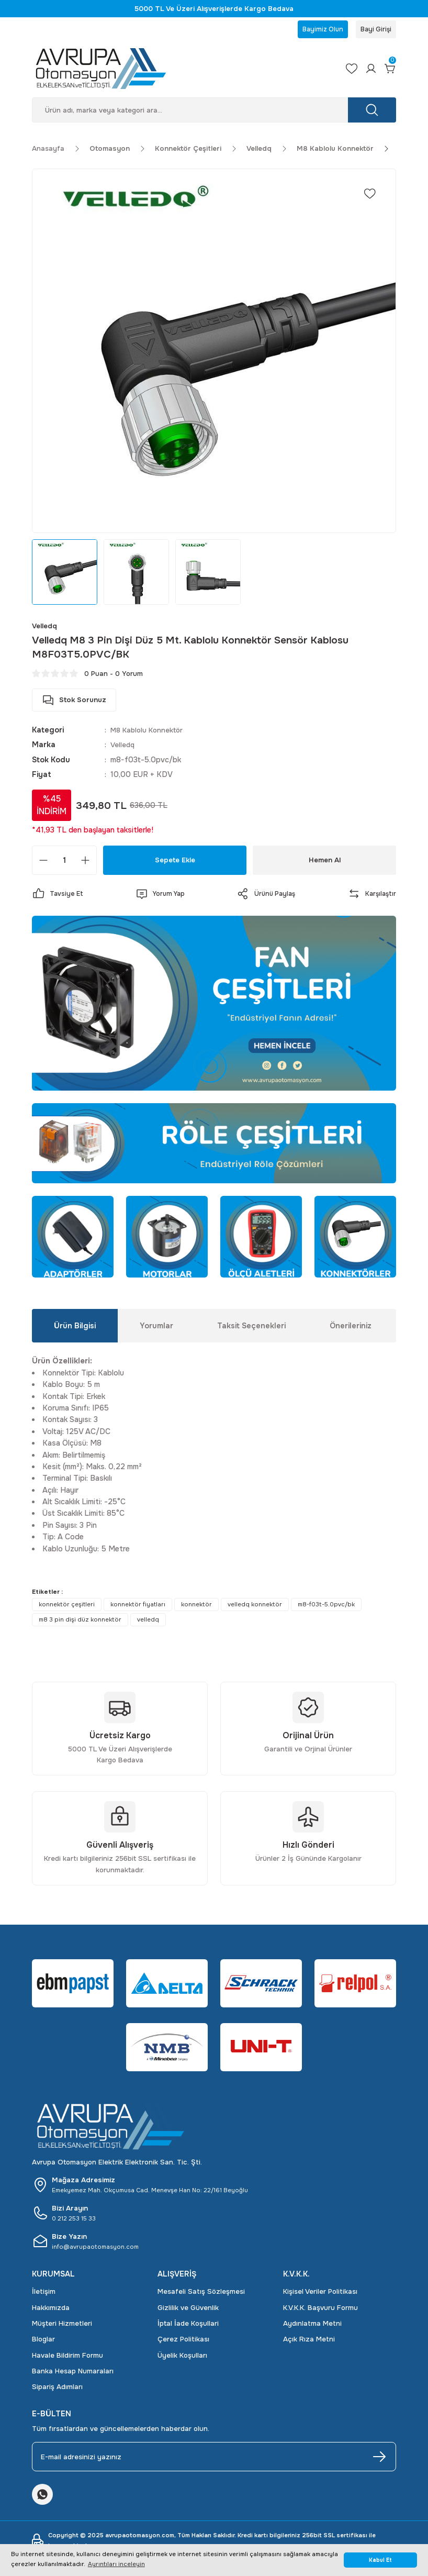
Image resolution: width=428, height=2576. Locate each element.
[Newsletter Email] (214, 2460)
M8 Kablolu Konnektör (149, 733)
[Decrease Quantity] (43, 864)
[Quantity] (64, 864)
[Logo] (178, 72)
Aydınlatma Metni (312, 2327)
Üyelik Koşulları (182, 2358)
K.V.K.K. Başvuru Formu (320, 2310)
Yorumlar (156, 1329)
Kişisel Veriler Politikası (320, 2295)
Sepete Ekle (175, 863)
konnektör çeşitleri (67, 1608)
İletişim (43, 2295)
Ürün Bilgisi (75, 1329)
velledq (148, 1623)
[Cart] (388, 71)
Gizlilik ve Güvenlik (188, 2310)
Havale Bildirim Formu (67, 2358)
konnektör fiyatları (137, 1608)
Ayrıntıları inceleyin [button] (116, 2564)
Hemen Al (324, 863)
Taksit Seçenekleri (251, 1329)
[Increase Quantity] (85, 864)
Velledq (123, 748)
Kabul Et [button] (380, 2560)
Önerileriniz (350, 1329)
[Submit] (379, 2460)
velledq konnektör (255, 1608)
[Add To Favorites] (370, 197)
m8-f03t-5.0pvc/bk (326, 1608)
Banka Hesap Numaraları (73, 2374)
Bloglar (43, 2342)
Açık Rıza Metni (309, 2342)
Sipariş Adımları (57, 2390)
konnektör (196, 1608)
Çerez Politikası (183, 2342)
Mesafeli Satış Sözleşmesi (201, 2295)
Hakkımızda (51, 2310)
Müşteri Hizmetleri (62, 2327)
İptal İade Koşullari (188, 2327)
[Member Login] (366, 71)
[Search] (214, 113)
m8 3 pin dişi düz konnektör (80, 1623)
